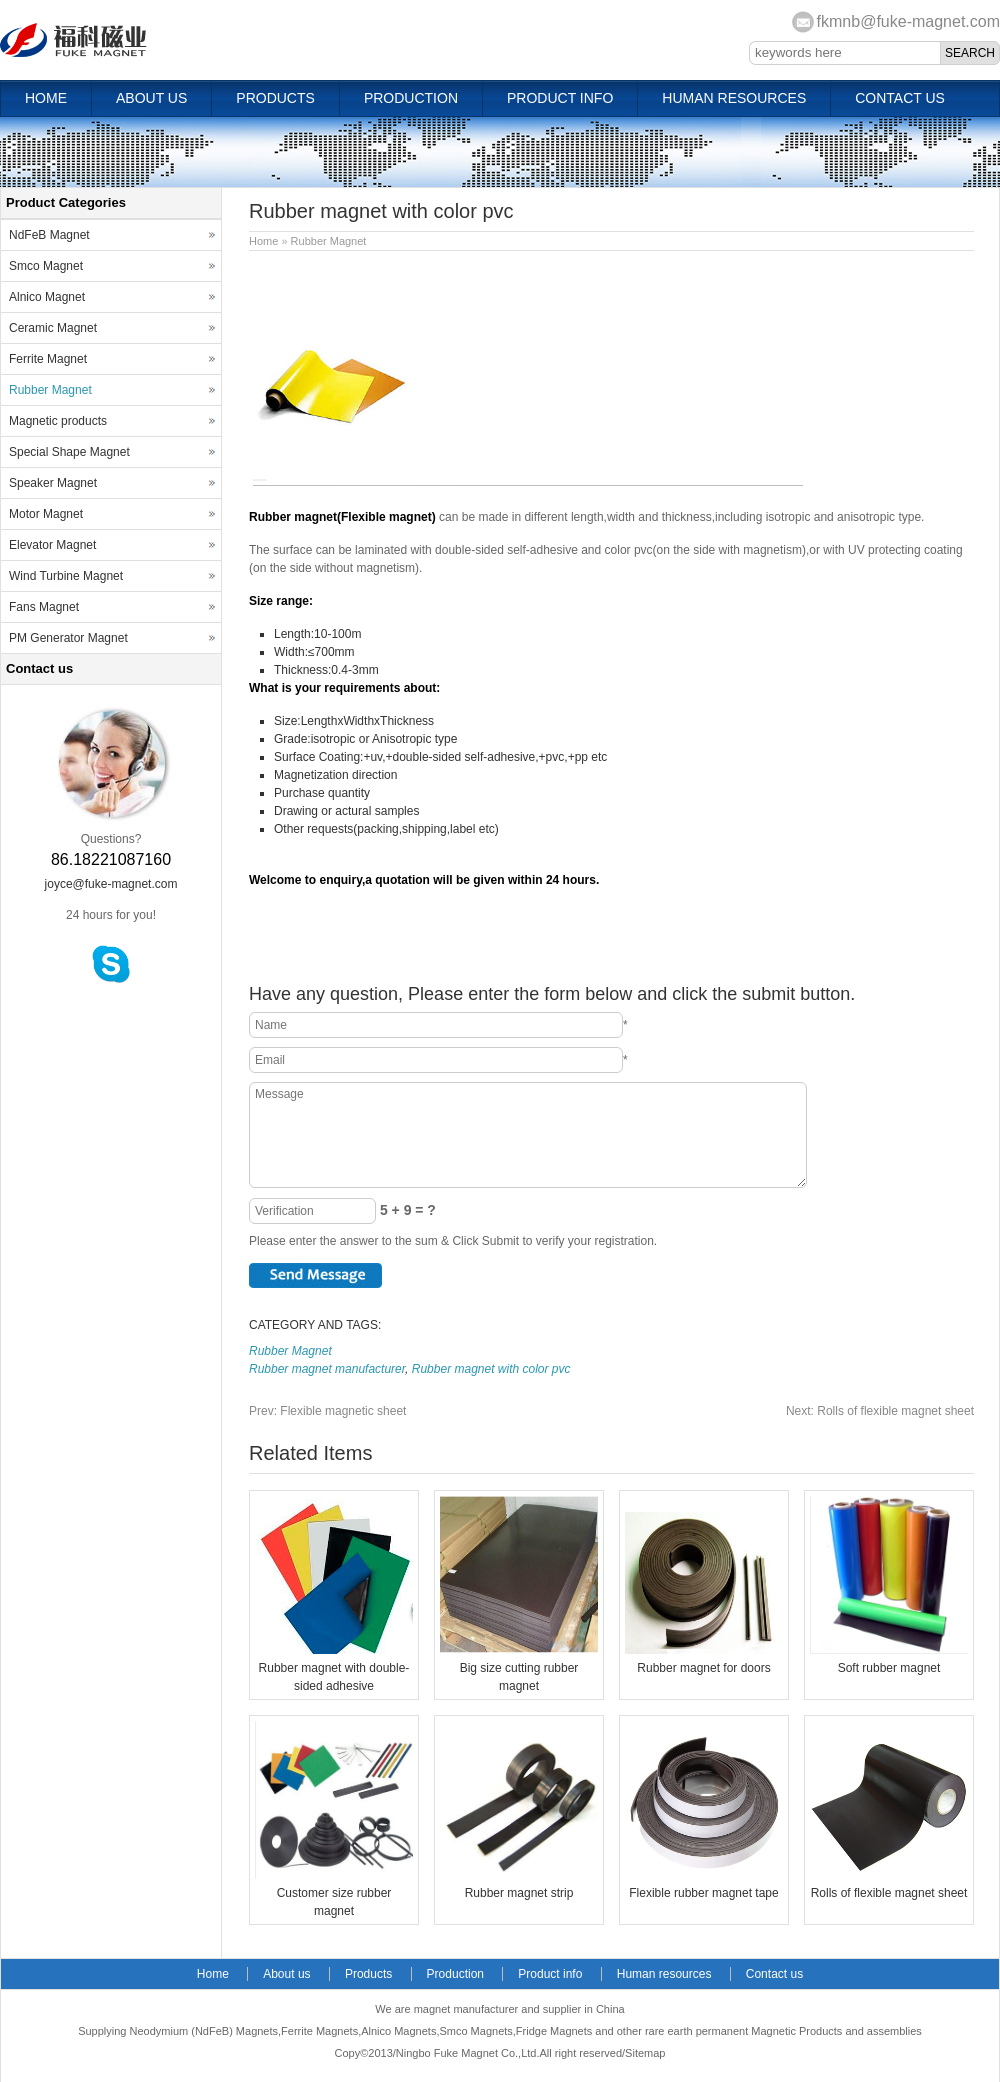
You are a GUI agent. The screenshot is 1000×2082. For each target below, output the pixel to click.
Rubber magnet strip (519, 1893)
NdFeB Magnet (49, 235)
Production (411, 98)
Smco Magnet (46, 266)
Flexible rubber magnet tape (703, 1893)
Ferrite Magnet (48, 359)
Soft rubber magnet (889, 1668)
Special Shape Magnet (69, 452)
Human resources (734, 98)
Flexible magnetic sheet (327, 1411)
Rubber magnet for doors (703, 1668)
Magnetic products (58, 421)
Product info (560, 98)
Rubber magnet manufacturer (327, 1369)
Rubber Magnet (329, 241)
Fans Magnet (44, 607)
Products (275, 98)
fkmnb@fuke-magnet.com (908, 21)
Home (46, 98)
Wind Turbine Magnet (66, 576)
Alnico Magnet (47, 297)
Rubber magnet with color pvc (491, 1369)
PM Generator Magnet (68, 638)
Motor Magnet (46, 514)
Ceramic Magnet (53, 328)
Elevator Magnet (52, 545)
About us (151, 98)
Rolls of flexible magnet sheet (880, 1411)
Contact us (900, 98)
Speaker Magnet (53, 483)
